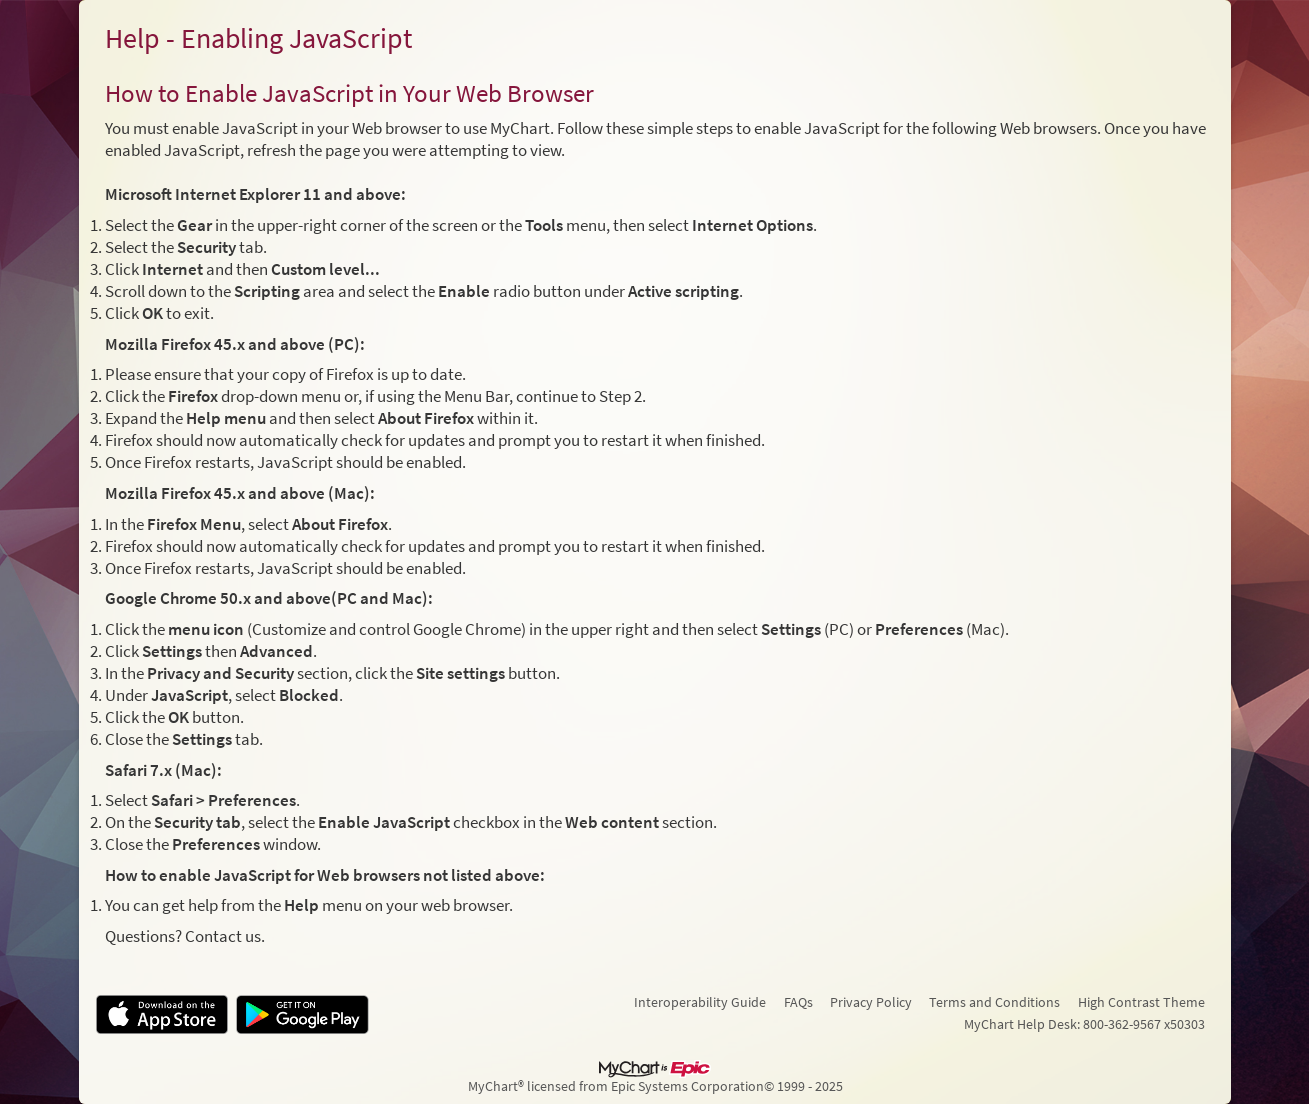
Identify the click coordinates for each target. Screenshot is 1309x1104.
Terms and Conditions (994, 1002)
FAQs (798, 1002)
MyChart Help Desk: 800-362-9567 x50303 (1084, 1024)
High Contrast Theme (1141, 1002)
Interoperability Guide (700, 1002)
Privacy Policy (871, 1002)
